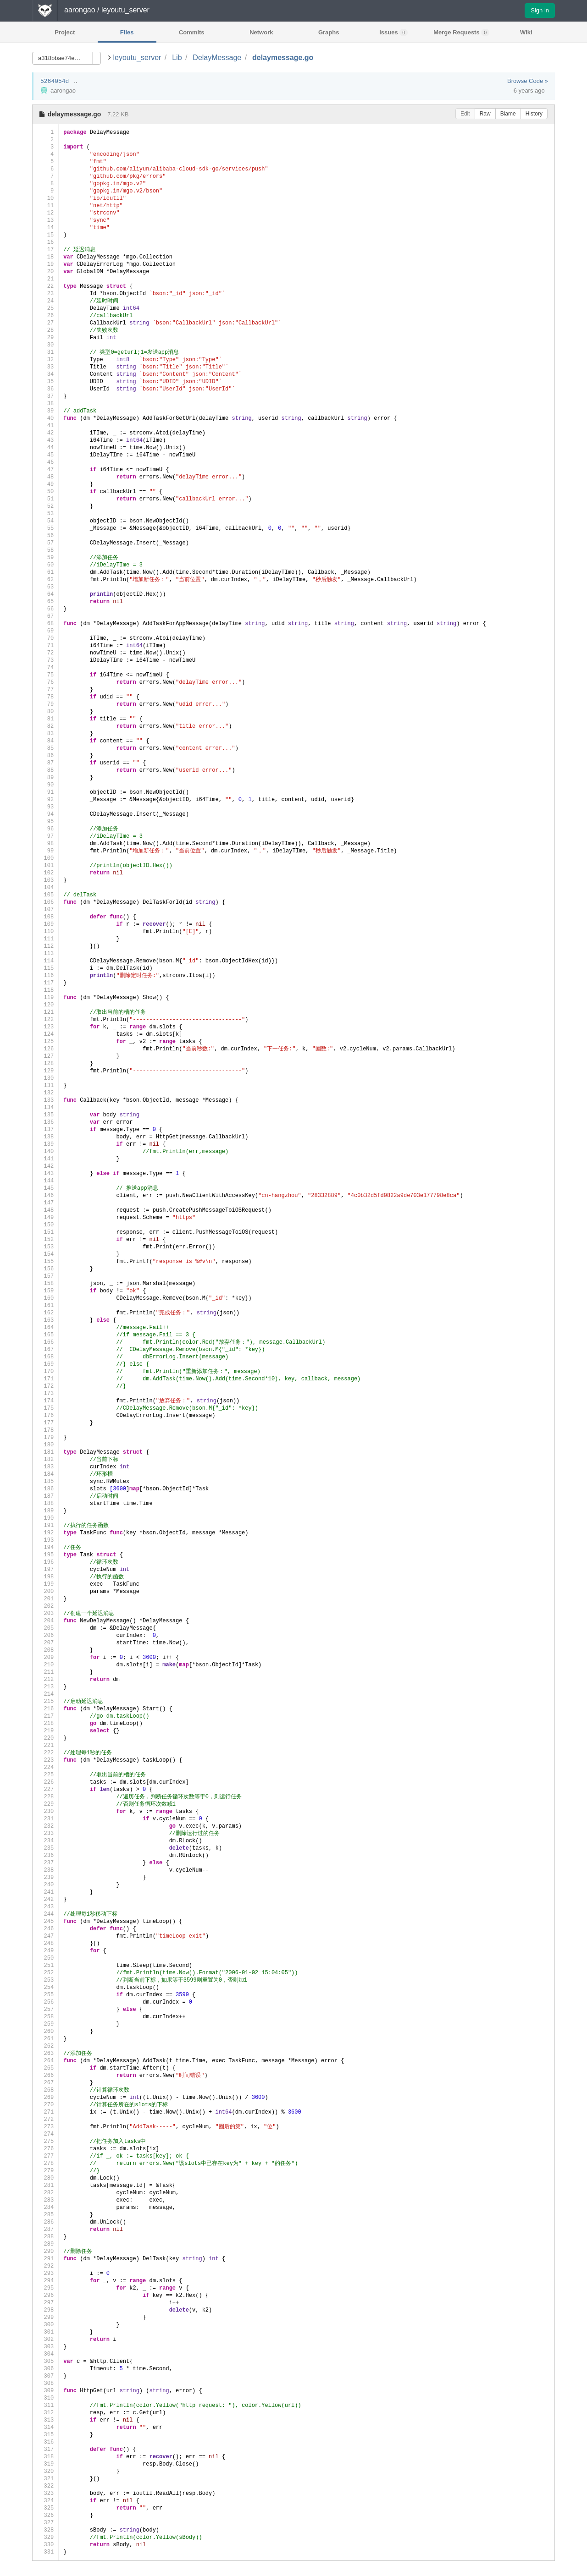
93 (45, 806)
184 (45, 1474)
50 (45, 491)
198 (45, 1576)
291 (45, 2258)
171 (45, 1378)
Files (127, 32)
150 (45, 1224)
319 (45, 2464)
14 (45, 227)
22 (45, 286)
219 (45, 1730)
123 (45, 1026)
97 (45, 836)
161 (45, 1305)
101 (45, 865)
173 (45, 1393)
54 (45, 520)
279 (45, 2170)
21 (45, 278)
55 (45, 528)
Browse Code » (527, 80)
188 (45, 1503)
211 (45, 1672)
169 (45, 1364)
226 (45, 1782)
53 (45, 513)
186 (45, 1488)
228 (45, 1796)
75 (45, 674)
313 (45, 2420)
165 (45, 1334)
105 (45, 894)
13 (45, 220)
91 (45, 792)
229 (45, 1804)
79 (45, 704)
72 (45, 652)
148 (45, 1210)
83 (45, 733)
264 (45, 2060)
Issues (393, 32)
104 (45, 887)
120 (45, 1004)
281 (45, 2185)
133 (45, 1100)
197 (45, 1569)
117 (45, 982)
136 (45, 1122)
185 (45, 1481)
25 (45, 308)
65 (45, 601)
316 (45, 2442)
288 (45, 2236)
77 (45, 689)
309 (45, 2390)
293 (45, 2273)
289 (45, 2244)
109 (45, 924)
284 (45, 2207)
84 (45, 740)
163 (45, 1320)
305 (45, 2361)
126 (45, 1048)
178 (45, 1430)
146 (45, 1195)
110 (45, 931)
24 (45, 300)
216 (45, 1708)
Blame (508, 113)
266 (45, 2075)
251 (45, 1965)
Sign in (540, 10)
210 (45, 1664)
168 (45, 1356)
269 (45, 2097)
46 (45, 462)
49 (45, 484)
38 (45, 403)
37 (45, 396)
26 (45, 315)
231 (45, 1818)
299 (45, 2317)
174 (45, 1400)
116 (45, 975)
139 (45, 1144)
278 (45, 2163)
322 (45, 2486)
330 (45, 2544)
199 (45, 1584)
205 (45, 1628)
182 (45, 1459)
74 (45, 667)
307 (45, 2376)
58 (45, 550)
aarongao (79, 10)
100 (45, 858)
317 (45, 2449)
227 (45, 1789)
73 (45, 660)
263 (45, 2053)
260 (45, 2031)
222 (45, 1752)
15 (45, 234)
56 (45, 535)
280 (45, 2178)
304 (45, 2354)
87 (45, 762)
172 (45, 1386)
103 (45, 880)
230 (45, 1811)
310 (45, 2398)
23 (45, 293)
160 (45, 1298)
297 (45, 2302)
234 (45, 1840)
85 (45, 748)
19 (45, 264)
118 (45, 990)
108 (45, 916)
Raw (485, 113)
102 (45, 872)
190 (45, 1518)
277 (45, 2156)
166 (45, 1342)
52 (45, 506)
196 (45, 1562)
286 (45, 2222)
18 (45, 256)
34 (45, 374)
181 (45, 1452)
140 (45, 1151)
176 (45, 1415)
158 (45, 1283)
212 (45, 1679)
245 (45, 1921)
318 (45, 2456)
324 (45, 2500)
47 (45, 469)
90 (45, 784)
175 (45, 1408)
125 (45, 1041)
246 (45, 1928)
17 (45, 249)
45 (45, 454)
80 (45, 711)
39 (45, 410)
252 (45, 1972)
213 (45, 1686)
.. (75, 80)
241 (45, 1892)
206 (45, 1635)
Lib (177, 57)
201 (45, 1598)
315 (45, 2434)
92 (45, 799)
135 (45, 1114)
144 (45, 1180)
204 (45, 1620)
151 (45, 1232)
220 (45, 1738)
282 (45, 2192)
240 (45, 1884)
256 (45, 2002)
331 (45, 2552)
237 (45, 1862)
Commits (192, 32)
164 (45, 1327)
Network (261, 32)
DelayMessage (217, 57)
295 (45, 2288)
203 (45, 1613)
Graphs (328, 32)
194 (45, 1547)
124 (45, 1034)
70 (45, 638)
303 (45, 2346)
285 (45, 2214)
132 (45, 1092)
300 (45, 2324)
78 (45, 696)
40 (45, 418)
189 (45, 1510)
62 (45, 579)
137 (45, 1129)
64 (45, 594)
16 (45, 242)
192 (45, 1532)
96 (45, 828)
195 (45, 1554)
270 (45, 2104)
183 (45, 1466)
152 (45, 1239)
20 (45, 271)
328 (45, 2530)
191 (45, 1525)
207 (45, 1642)
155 (45, 1261)
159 (45, 1290)
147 (45, 1202)
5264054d (54, 81)
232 (45, 1826)
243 (45, 1906)
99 (45, 850)
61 (45, 572)
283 (45, 2200)
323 (45, 2493)
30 (45, 344)
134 (45, 1107)
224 (45, 1767)
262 (45, 2046)
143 (45, 1173)
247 (45, 1936)
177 (45, 1422)
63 (45, 586)
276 (45, 2148)
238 (45, 1870)
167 (45, 1349)
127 (45, 1056)
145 (45, 1188)
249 (45, 1950)
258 (45, 2016)
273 (45, 2126)
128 (45, 1063)
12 (45, 212)
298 (45, 2310)
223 (45, 1760)
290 (45, 2251)
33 (45, 366)
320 (45, 2471)
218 (45, 1723)
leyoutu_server (137, 57)
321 (45, 2478)
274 (45, 2134)
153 (45, 1246)
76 (45, 682)
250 (45, 1958)
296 (45, 2295)
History (534, 113)
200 (45, 1591)
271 (45, 2112)
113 (45, 953)
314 (45, 2427)
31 (45, 352)
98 (45, 843)
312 (45, 2412)
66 (45, 608)
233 (45, 1833)
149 (45, 1217)
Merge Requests (461, 32)
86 (45, 755)
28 (45, 330)
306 (45, 2368)
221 (45, 1745)
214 (45, 1694)
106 (45, 902)
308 (45, 2383)
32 (45, 359)
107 (45, 909)
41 (45, 425)
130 (45, 1078)
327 (45, 2522)
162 (45, 1312)
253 (45, 1980)
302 (45, 2339)
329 (45, 2537)
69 (45, 630)
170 (45, 1371)
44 (45, 447)
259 (45, 2024)
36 (45, 388)
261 (45, 2038)
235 (45, 1848)
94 (45, 814)
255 (45, 1994)
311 (45, 2405)
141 (45, 1158)
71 (45, 645)
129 (45, 1070)
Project (65, 32)
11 (45, 205)
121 (45, 1012)
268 (45, 2090)
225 (45, 1774)
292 (45, 2266)
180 (45, 1444)
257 (45, 2009)
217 (45, 1716)
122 (45, 1019)
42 (45, 432)
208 (45, 1650)
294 (45, 2280)
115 (45, 968)
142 (45, 1166)
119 (45, 997)
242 (45, 1899)
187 (45, 1496)
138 (45, 1136)
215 (45, 1701)
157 (45, 1276)
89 (45, 777)
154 (45, 1254)
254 (45, 1987)
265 (45, 2068)
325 (45, 2508)
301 (45, 2332)
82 (45, 726)
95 (45, 821)
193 (45, 1540)
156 (45, 1268)
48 (45, 476)
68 (45, 623)
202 (45, 1606)
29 (45, 337)
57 (45, 542)
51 (45, 498)
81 (45, 718)
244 (45, 1914)
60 (45, 564)
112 (45, 946)
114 (45, 960)
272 (45, 2119)
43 (45, 440)
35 (45, 381)
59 (45, 557)
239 (45, 1877)
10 (45, 198)
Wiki (526, 32)
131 (45, 1085)
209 (45, 1657)
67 (45, 616)
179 (45, 1437)
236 (45, 1855)
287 (45, 2229)
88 (45, 770)
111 (45, 938)
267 (45, 2082)
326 (45, 2515)
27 (45, 322)
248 (45, 1943)
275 (45, 2141)
